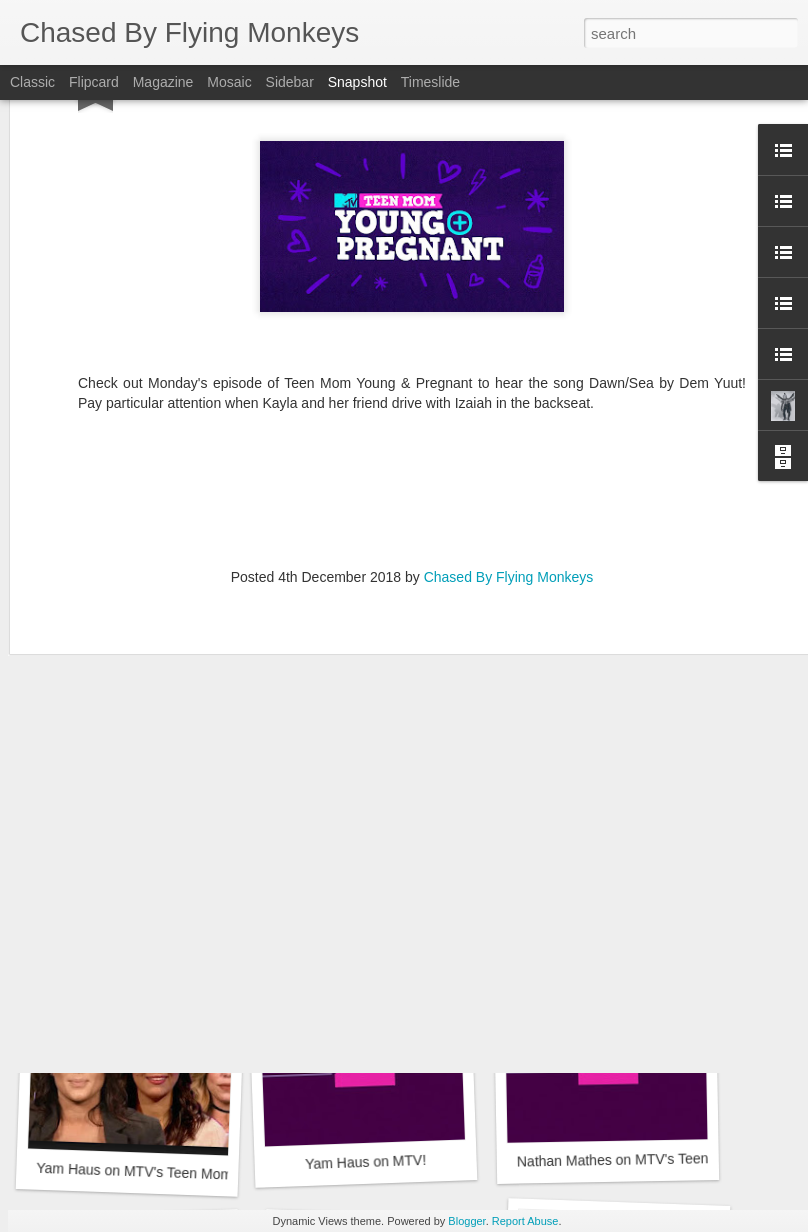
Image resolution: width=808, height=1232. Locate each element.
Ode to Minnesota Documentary (625, 887)
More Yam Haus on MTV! (369, 889)
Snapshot (357, 82)
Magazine (163, 82)
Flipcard (94, 82)
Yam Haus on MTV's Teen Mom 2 (140, 1171)
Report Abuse (525, 1221)
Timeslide (430, 82)
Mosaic (229, 82)
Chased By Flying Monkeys (509, 413)
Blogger (466, 1221)
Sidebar (290, 82)
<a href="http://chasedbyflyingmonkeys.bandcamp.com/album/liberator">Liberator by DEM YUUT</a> (412, 329)
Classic (32, 82)
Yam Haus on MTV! (366, 1162)
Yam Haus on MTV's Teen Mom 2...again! (172, 897)
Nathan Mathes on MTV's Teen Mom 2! (638, 1159)
